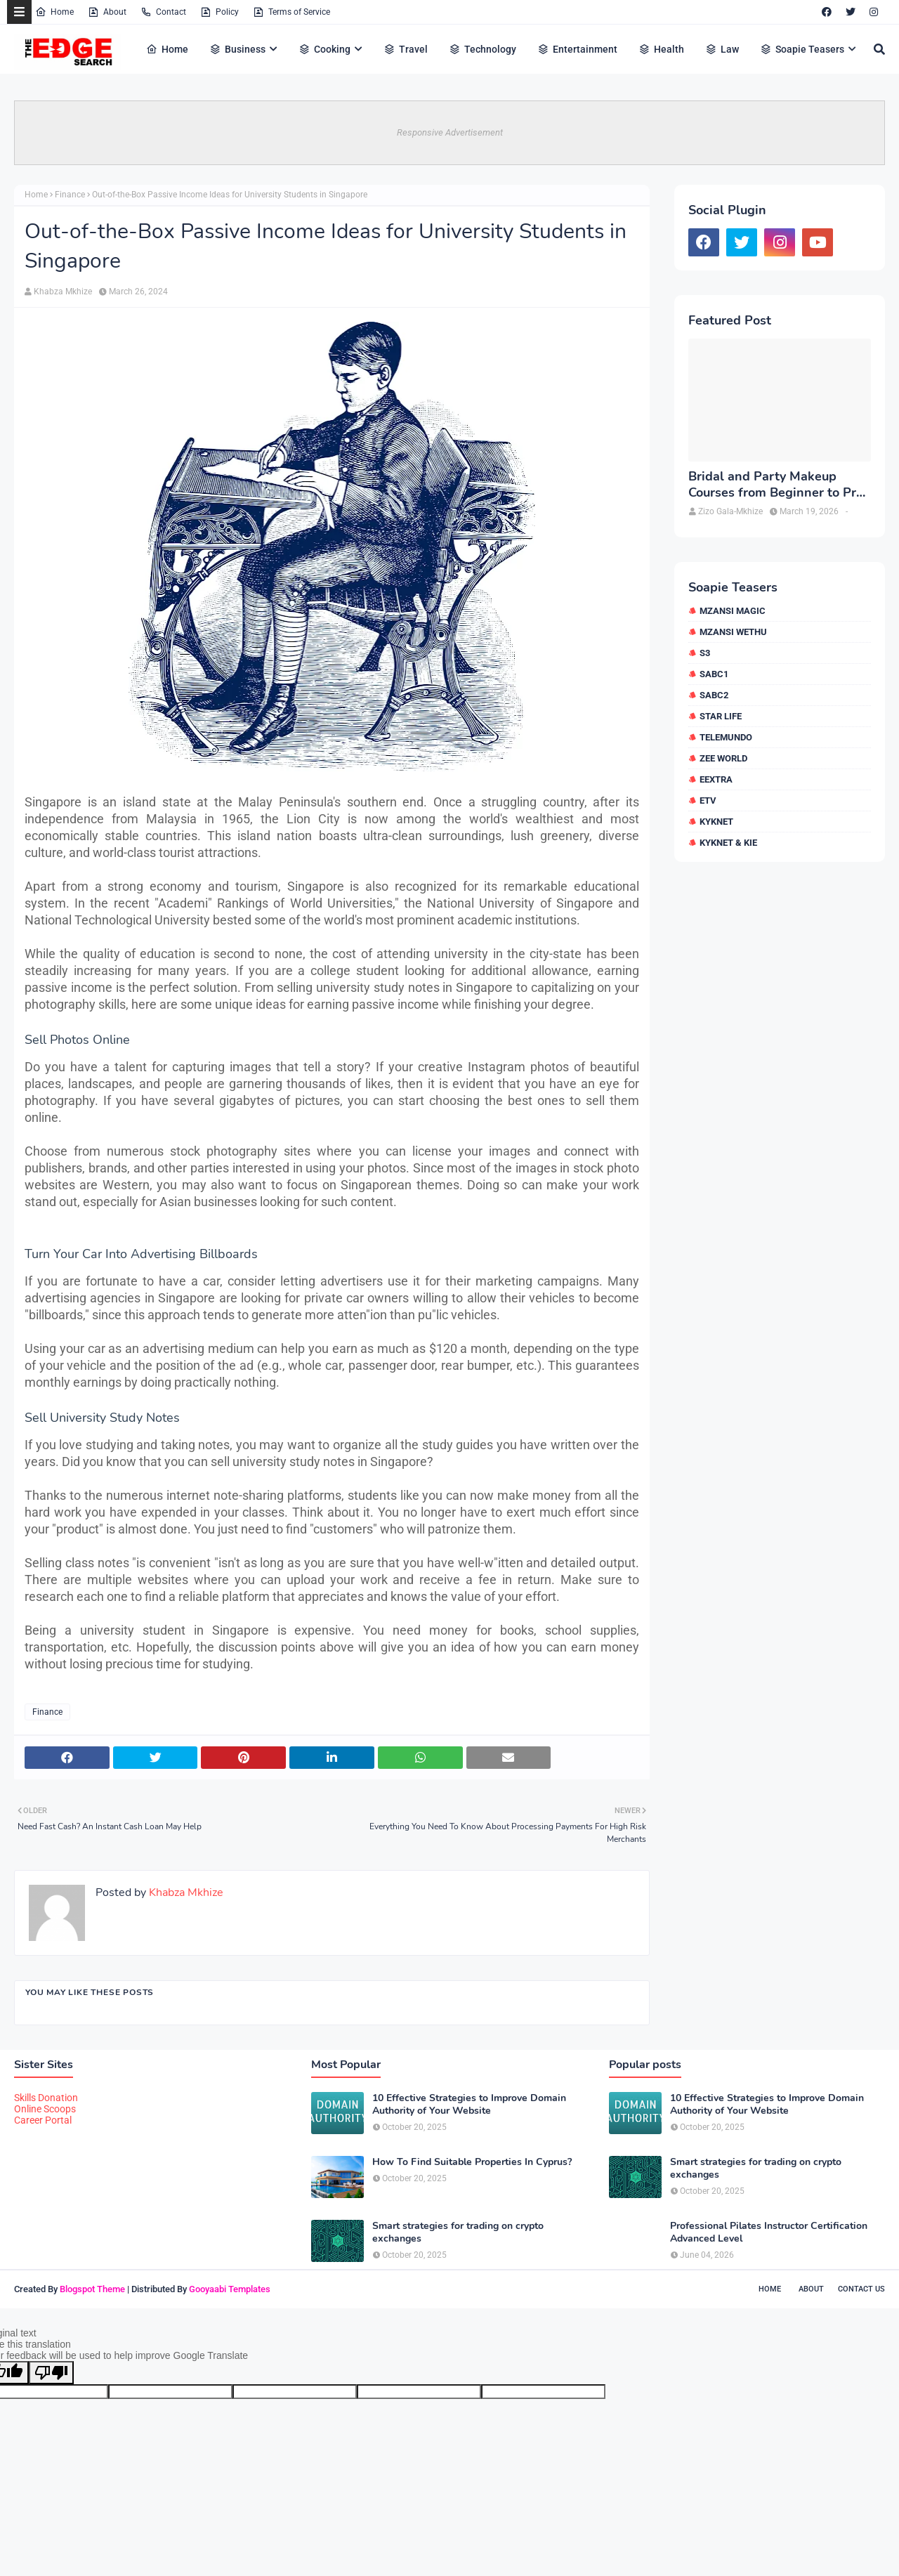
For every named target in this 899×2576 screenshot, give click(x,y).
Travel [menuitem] (405, 49)
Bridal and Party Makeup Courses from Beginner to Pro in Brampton (775, 485)
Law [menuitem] (722, 49)
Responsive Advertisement (450, 132)
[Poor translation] (51, 2372)
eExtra (716, 779)
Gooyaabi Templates (229, 2289)
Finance (70, 195)
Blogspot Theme (92, 2289)
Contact (163, 12)
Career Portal (43, 2120)
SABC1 (714, 674)
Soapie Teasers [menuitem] (802, 49)
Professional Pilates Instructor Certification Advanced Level (768, 2232)
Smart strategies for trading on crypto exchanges (458, 2232)
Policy (219, 12)
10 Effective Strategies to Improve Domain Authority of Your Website (469, 2104)
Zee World (723, 758)
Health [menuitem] (661, 49)
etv (708, 800)
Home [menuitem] (167, 49)
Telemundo (726, 737)
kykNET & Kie (728, 842)
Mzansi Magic (733, 611)
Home (54, 12)
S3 (705, 653)
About (107, 12)
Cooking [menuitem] (324, 49)
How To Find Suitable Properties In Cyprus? (472, 2162)
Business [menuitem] (237, 49)
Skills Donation (46, 2097)
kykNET (716, 821)
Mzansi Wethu (733, 632)
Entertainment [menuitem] (577, 49)
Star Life (721, 716)
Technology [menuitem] (482, 49)
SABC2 (714, 695)
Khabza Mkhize (63, 291)
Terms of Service (291, 12)
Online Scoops (45, 2108)
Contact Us (861, 2289)
